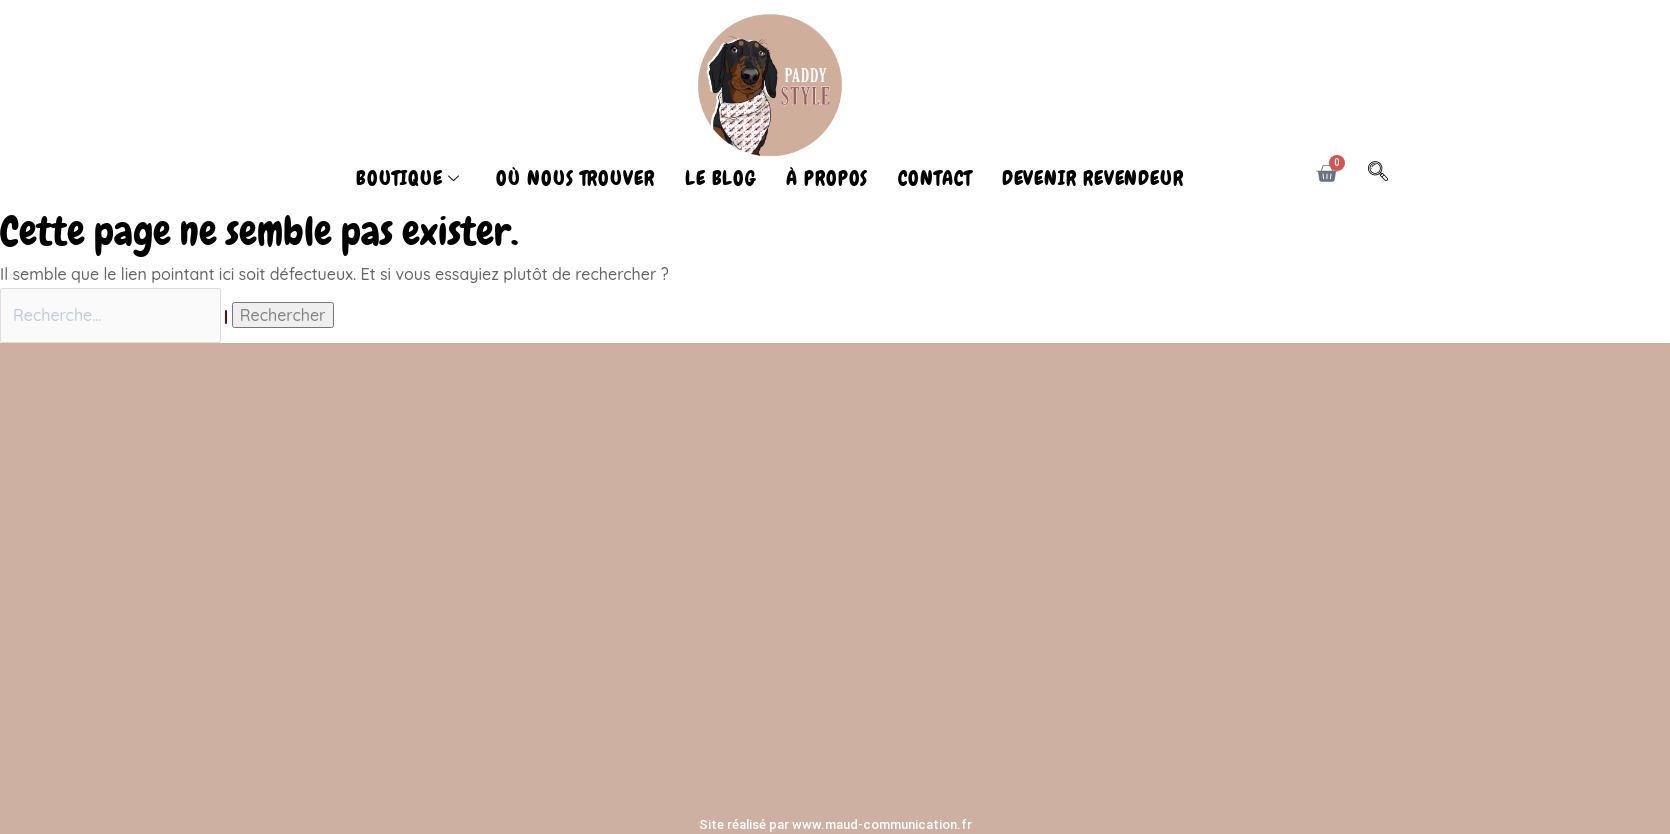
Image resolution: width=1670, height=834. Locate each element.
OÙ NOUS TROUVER (575, 178)
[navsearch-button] (1388, 174)
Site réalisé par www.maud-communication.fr (835, 824)
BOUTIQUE (408, 178)
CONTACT (934, 178)
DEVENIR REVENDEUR (1093, 178)
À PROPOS (827, 178)
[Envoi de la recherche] (226, 317)
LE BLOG (720, 178)
